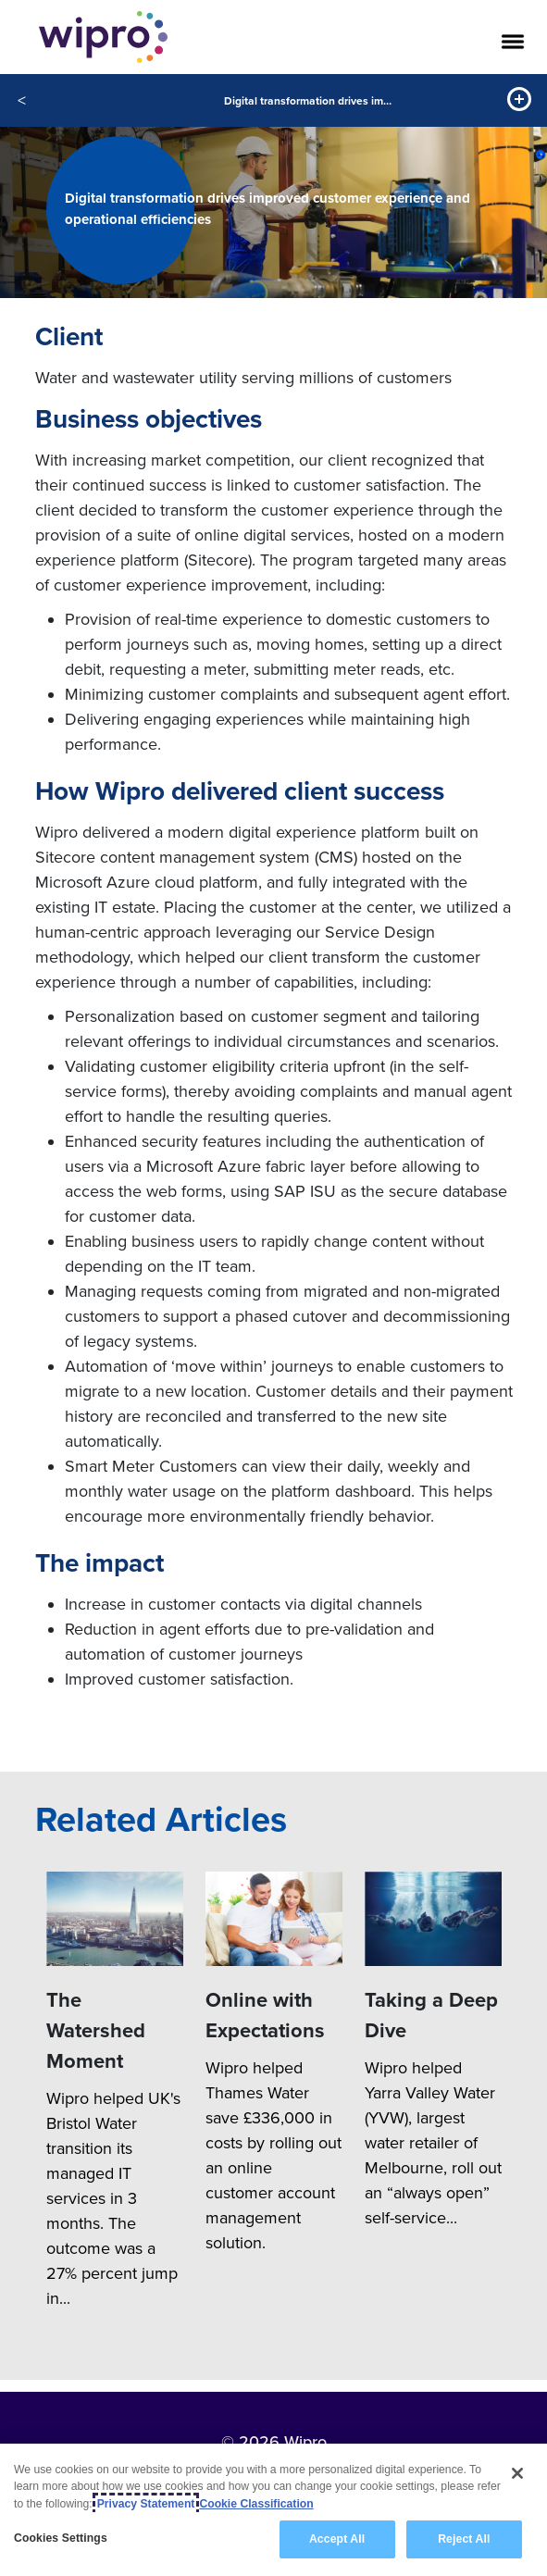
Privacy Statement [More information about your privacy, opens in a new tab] (146, 2503)
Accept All (337, 2539)
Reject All (464, 2539)
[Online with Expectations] (273, 1919)
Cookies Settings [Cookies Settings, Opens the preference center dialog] (60, 2538)
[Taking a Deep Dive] (433, 1919)
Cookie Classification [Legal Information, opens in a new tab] (256, 2503)
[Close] (517, 2474)
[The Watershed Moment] (114, 1919)
